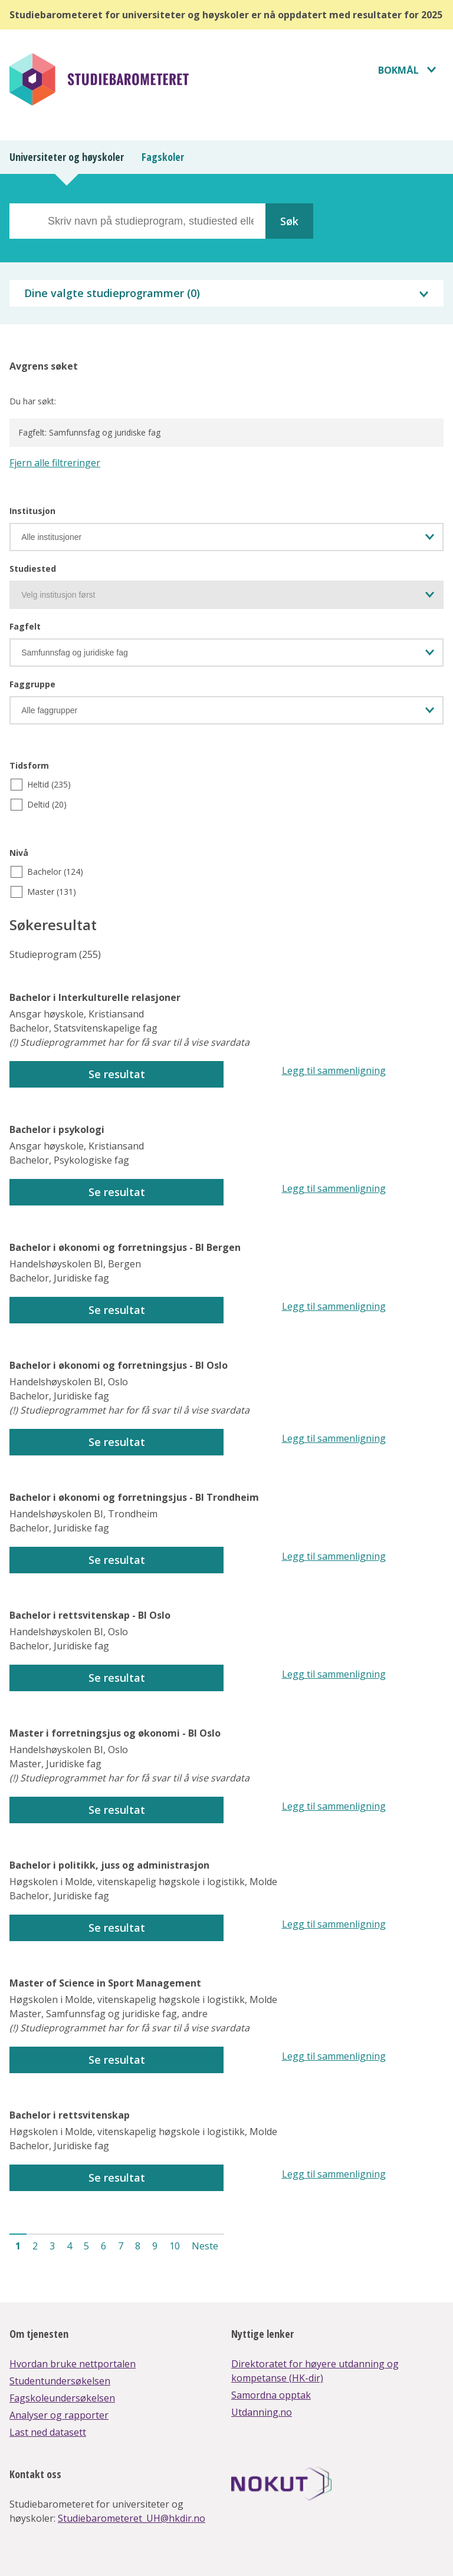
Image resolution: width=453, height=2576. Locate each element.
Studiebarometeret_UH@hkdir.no (131, 2518)
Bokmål (398, 70)
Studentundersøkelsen (59, 2380)
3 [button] (52, 2245)
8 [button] (137, 2245)
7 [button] (120, 2245)
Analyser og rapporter (59, 2415)
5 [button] (86, 2245)
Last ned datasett (47, 2432)
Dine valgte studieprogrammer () (112, 293)
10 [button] (174, 2245)
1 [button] (18, 2245)
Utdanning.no (261, 2412)
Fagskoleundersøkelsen (62, 2397)
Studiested (32, 568)
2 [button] (35, 2245)
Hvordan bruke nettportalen (72, 2363)
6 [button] (103, 2245)
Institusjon (32, 510)
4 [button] (69, 2245)
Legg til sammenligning (334, 1070)
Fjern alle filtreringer (54, 462)
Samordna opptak (271, 2395)
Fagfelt (25, 626)
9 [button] (154, 2245)
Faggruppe (32, 684)
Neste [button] (205, 2245)
